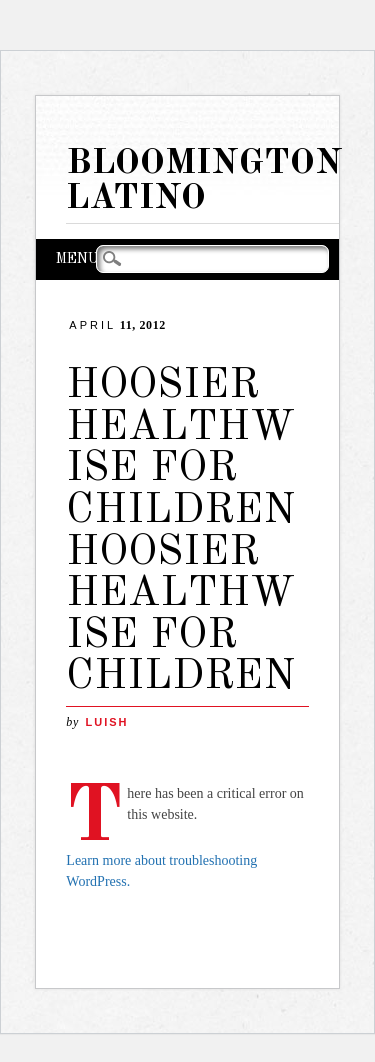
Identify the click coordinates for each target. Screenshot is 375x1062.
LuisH (106, 722)
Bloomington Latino (204, 181)
